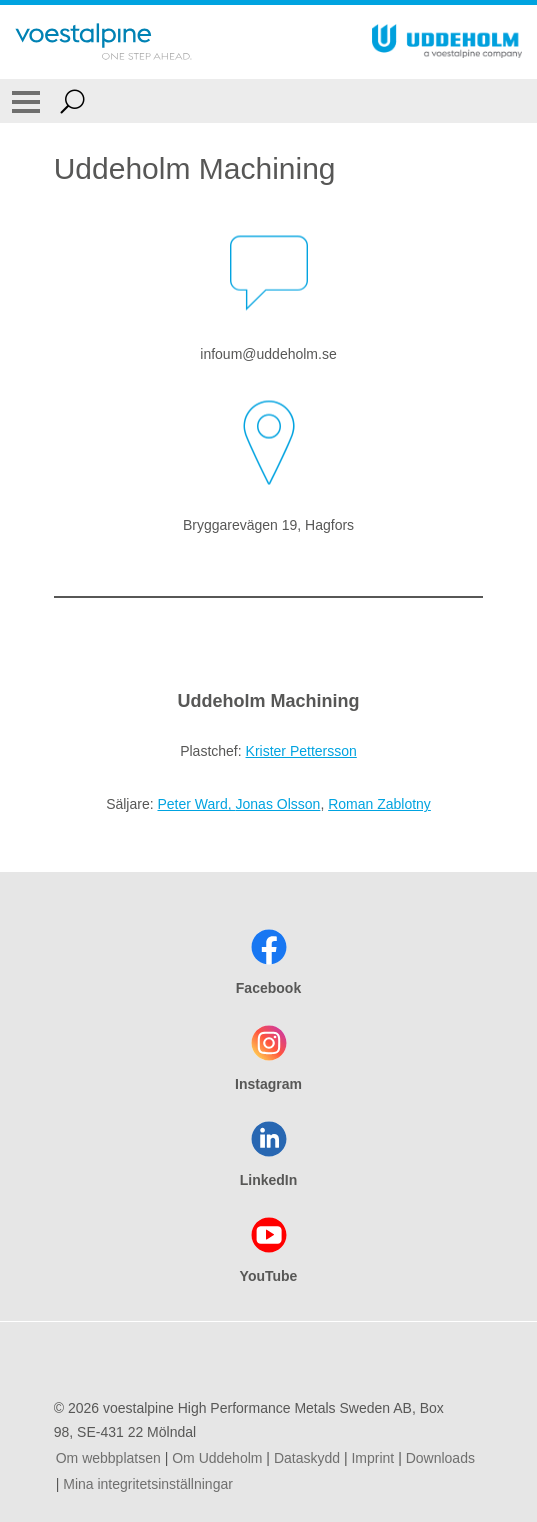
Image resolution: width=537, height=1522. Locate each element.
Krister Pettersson (301, 751)
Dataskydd (307, 1458)
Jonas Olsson (278, 804)
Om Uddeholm (217, 1458)
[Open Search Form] (72, 101)
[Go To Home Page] (103, 42)
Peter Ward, (196, 804)
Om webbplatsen (108, 1458)
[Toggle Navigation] (26, 101)
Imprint (372, 1458)
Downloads (440, 1458)
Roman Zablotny (379, 804)
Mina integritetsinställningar (148, 1484)
